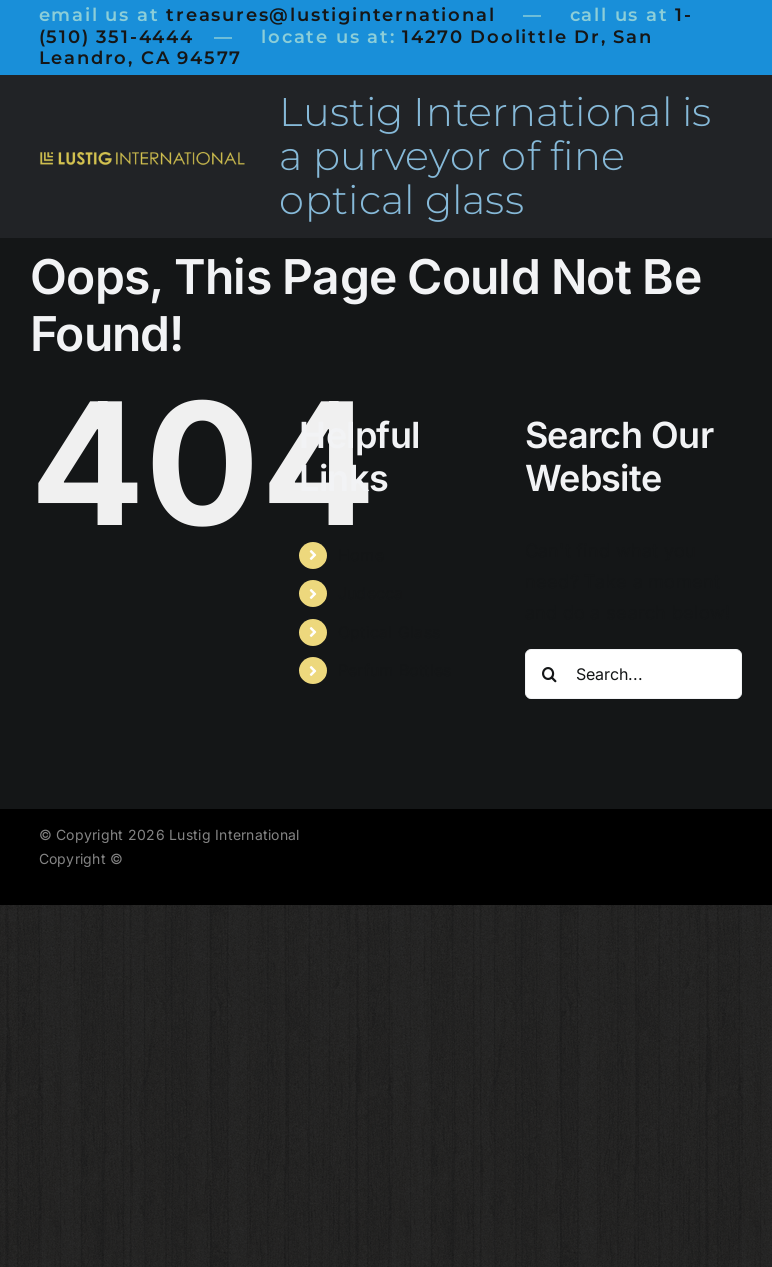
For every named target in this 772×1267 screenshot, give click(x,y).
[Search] (550, 674)
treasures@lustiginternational (330, 15)
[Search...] (633, 674)
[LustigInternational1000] (142, 158)
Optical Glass (389, 632)
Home (361, 555)
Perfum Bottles (395, 670)
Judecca (371, 593)
